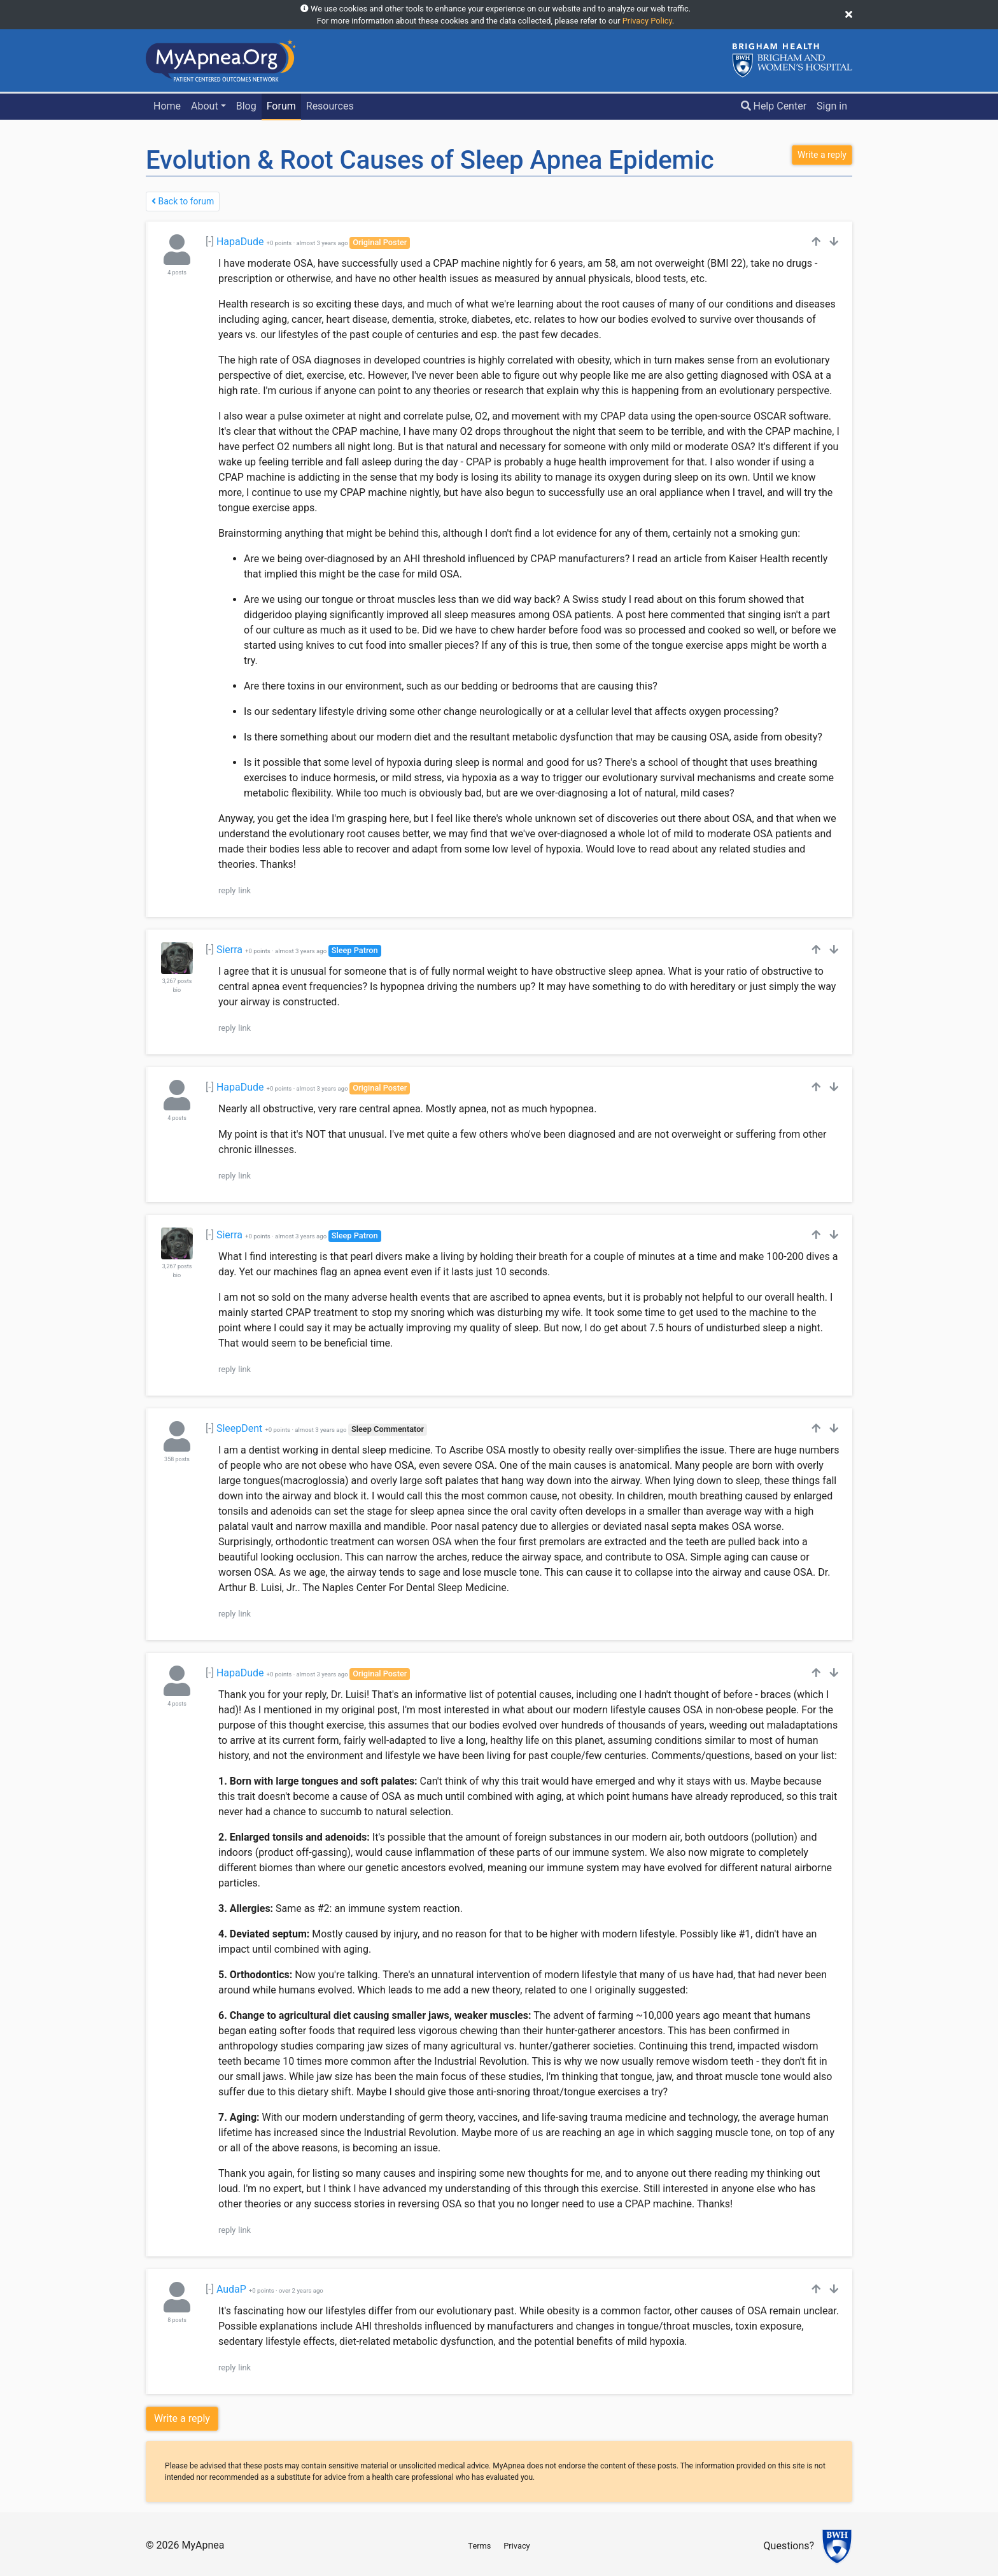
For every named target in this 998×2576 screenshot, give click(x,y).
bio (177, 990)
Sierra (229, 950)
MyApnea (202, 2545)
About (204, 106)
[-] (210, 242)
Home (167, 106)
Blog (246, 106)
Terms (479, 2546)
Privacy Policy (647, 20)
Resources (330, 106)
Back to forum (182, 201)
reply (226, 890)
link (244, 890)
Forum (281, 106)
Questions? (789, 2546)
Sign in (832, 106)
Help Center (774, 106)
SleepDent (239, 1428)
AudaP (231, 2289)
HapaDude (240, 242)
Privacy (516, 2546)
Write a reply (182, 2418)
